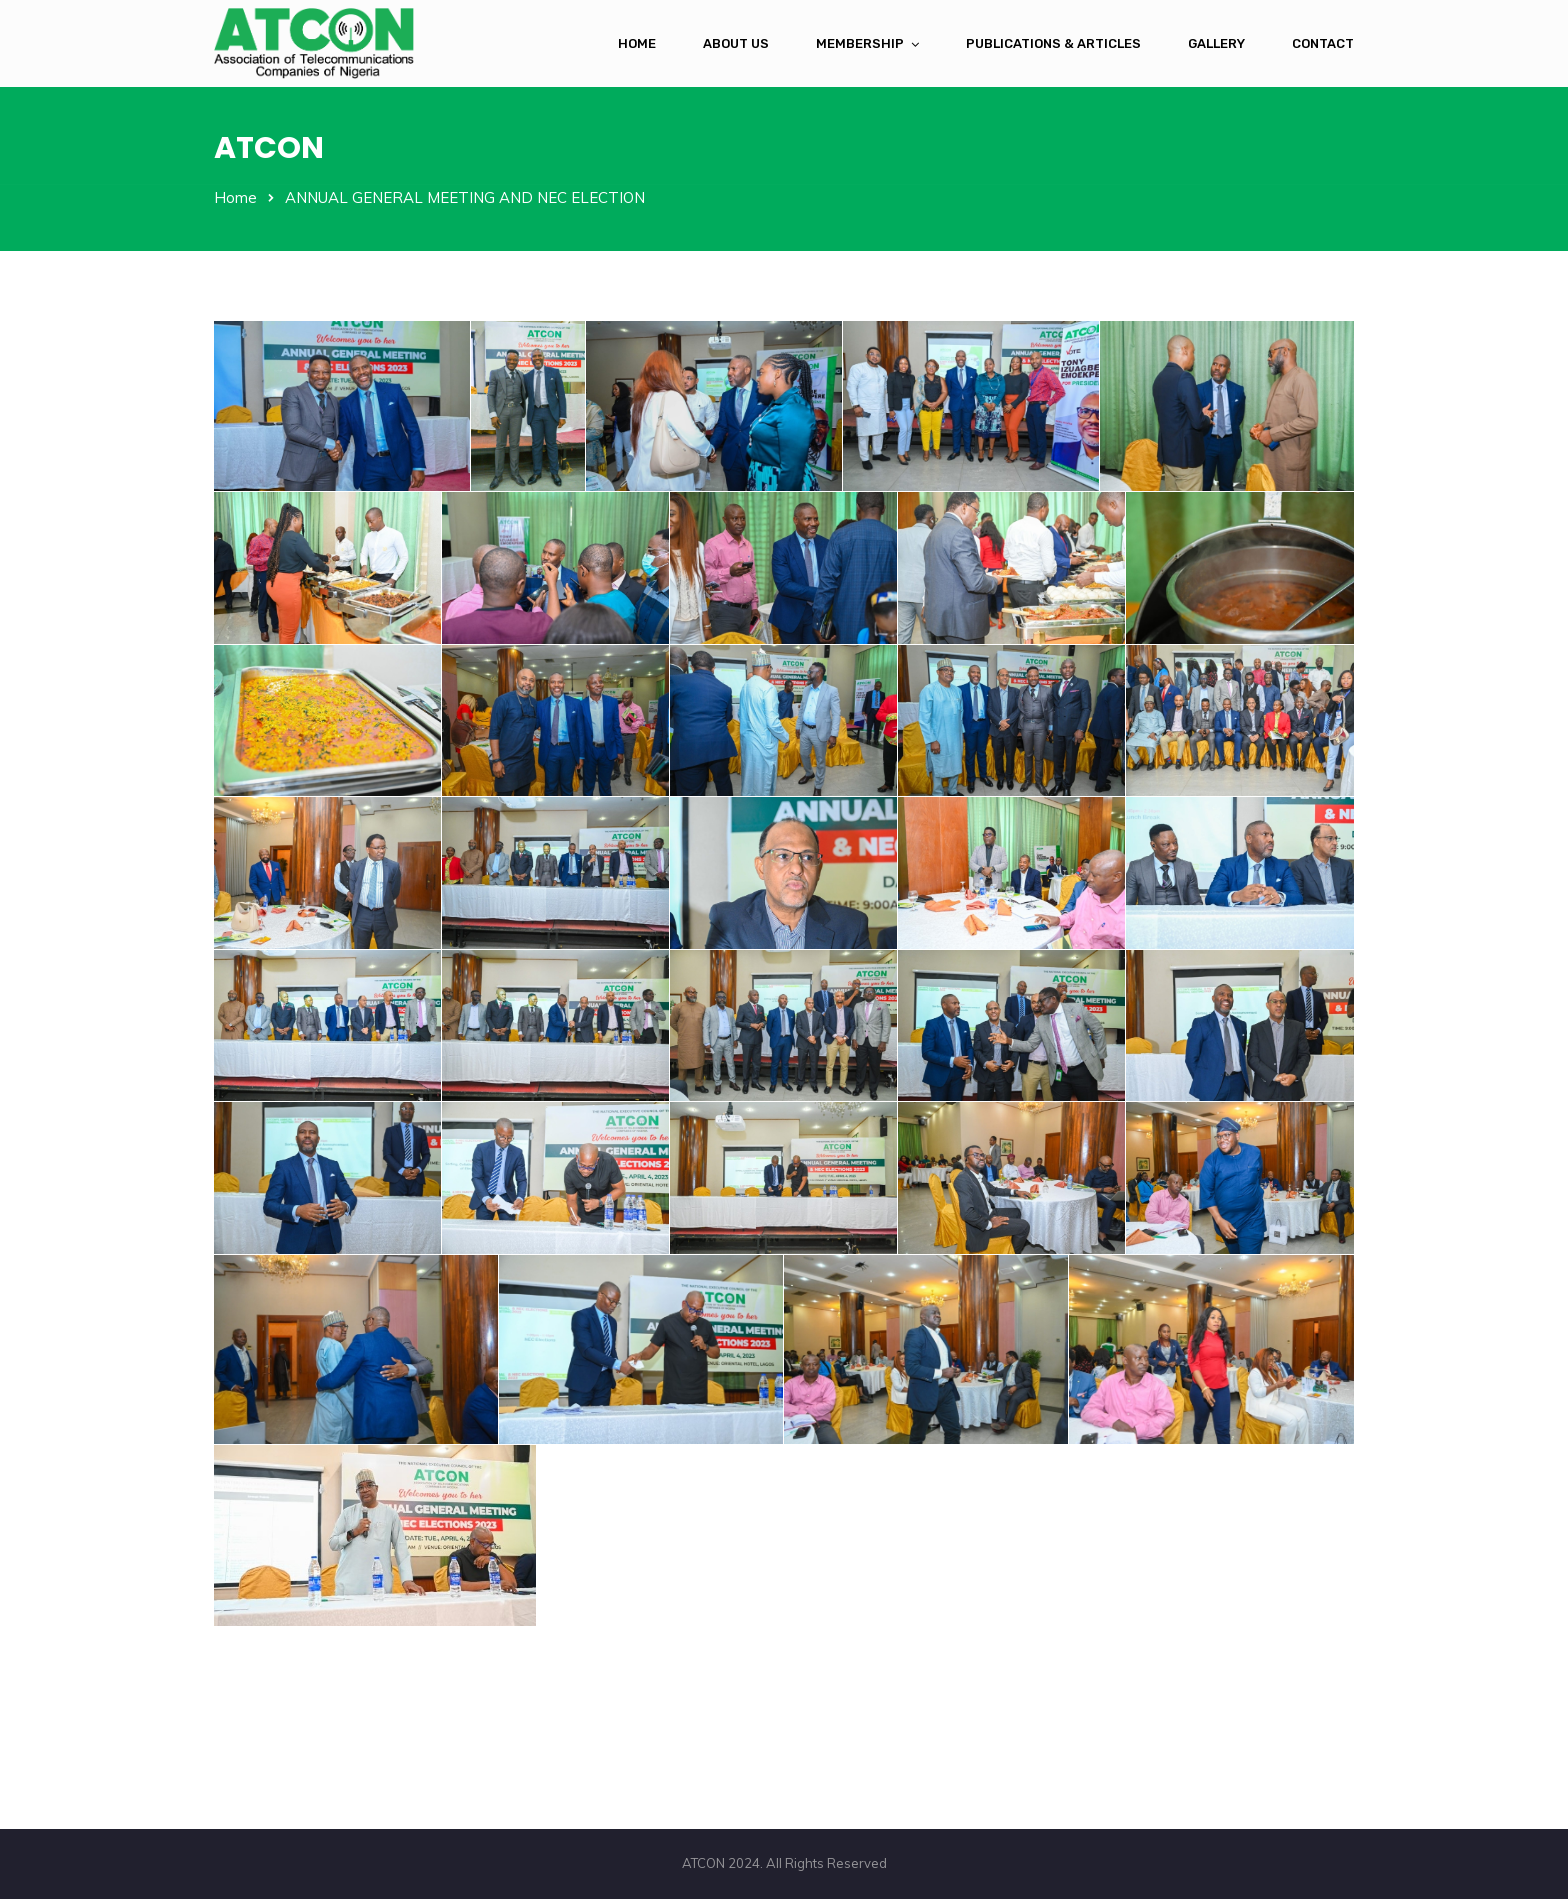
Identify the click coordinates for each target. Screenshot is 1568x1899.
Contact (1323, 43)
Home (637, 43)
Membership (860, 43)
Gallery (1216, 43)
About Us (736, 43)
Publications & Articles (1053, 43)
